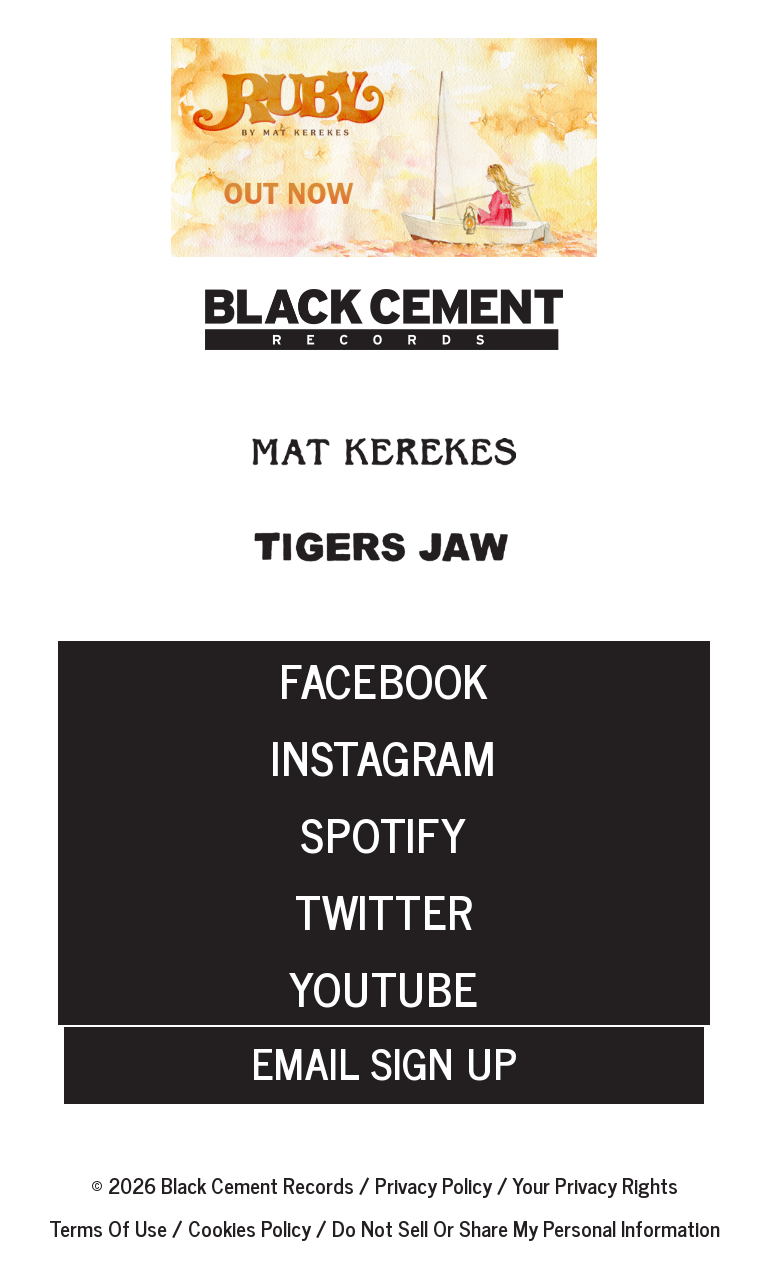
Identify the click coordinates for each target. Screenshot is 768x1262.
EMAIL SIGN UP (384, 1034)
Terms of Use (110, 1227)
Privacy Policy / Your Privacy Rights (526, 1184)
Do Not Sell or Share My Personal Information (526, 1227)
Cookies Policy (249, 1227)
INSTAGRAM (384, 756)
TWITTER (384, 910)
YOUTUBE (383, 987)
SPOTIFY (383, 833)
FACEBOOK (384, 679)
